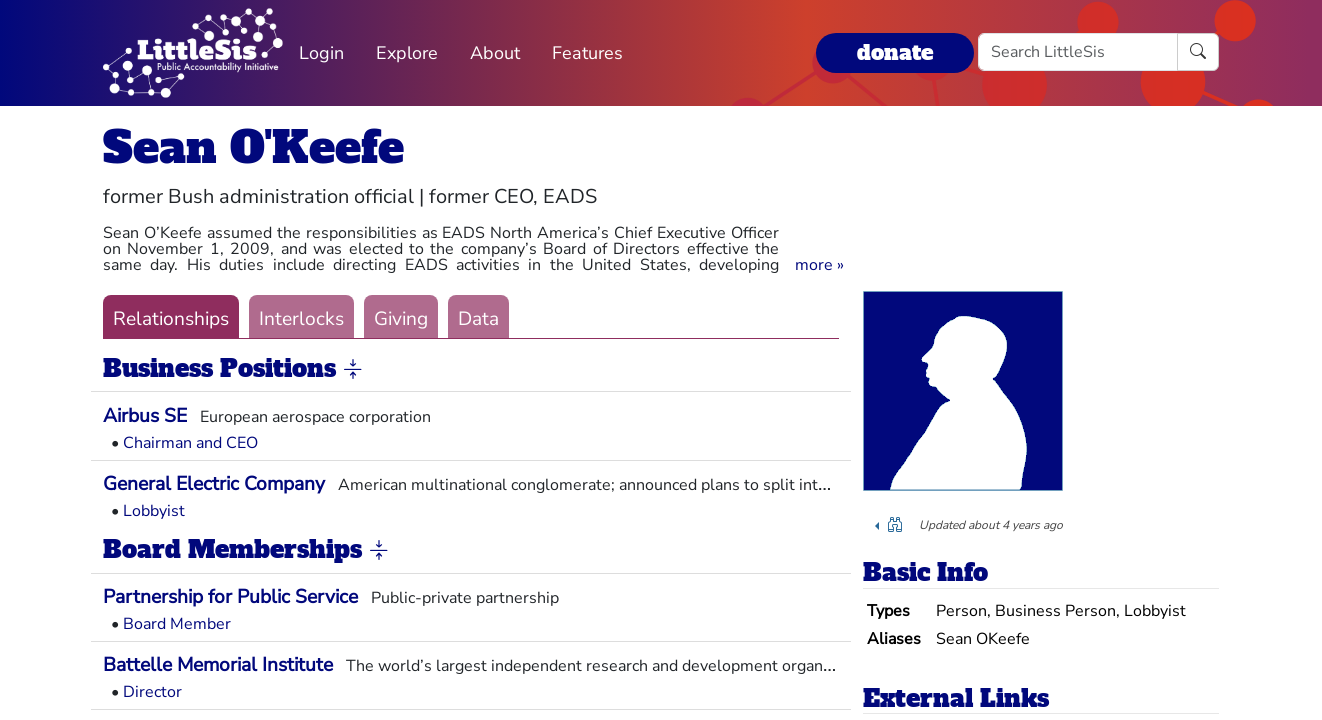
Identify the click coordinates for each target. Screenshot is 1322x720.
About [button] (495, 53)
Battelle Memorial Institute (218, 665)
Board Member (177, 624)
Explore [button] (407, 53)
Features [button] (587, 53)
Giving (401, 319)
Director (152, 692)
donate (895, 52)
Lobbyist (154, 511)
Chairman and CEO (190, 443)
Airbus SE (145, 416)
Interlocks (301, 319)
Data (478, 319)
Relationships (171, 319)
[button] (819, 265)
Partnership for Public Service (230, 597)
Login (321, 53)
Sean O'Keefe (253, 147)
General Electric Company (214, 484)
